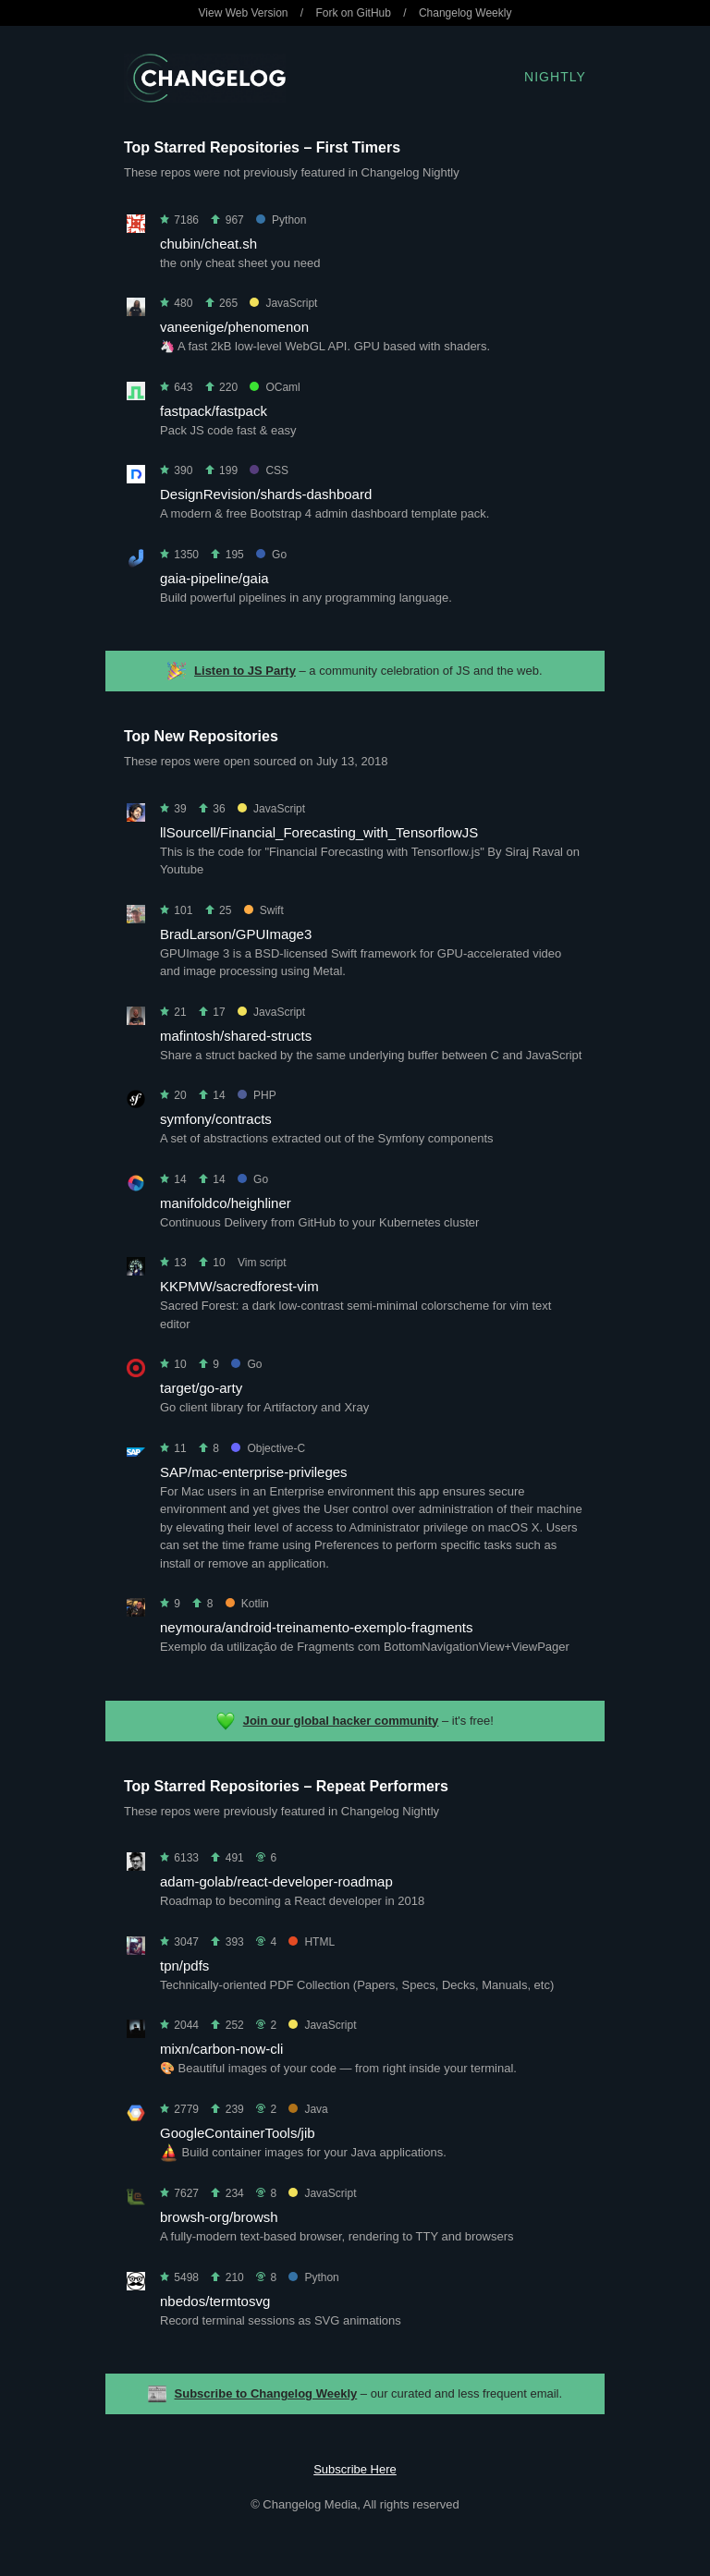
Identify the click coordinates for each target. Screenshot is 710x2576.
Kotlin (247, 1603)
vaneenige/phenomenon (234, 327)
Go (271, 554)
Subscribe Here (355, 2469)
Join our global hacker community (341, 1721)
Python (281, 220)
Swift (264, 910)
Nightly (555, 76)
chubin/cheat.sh (208, 243)
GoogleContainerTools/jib (237, 2133)
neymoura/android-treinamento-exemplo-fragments (316, 1627)
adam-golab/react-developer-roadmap (276, 1881)
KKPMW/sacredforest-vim (239, 1286)
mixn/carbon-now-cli (221, 2049)
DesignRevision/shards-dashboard (266, 494)
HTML (311, 1941)
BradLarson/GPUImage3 (236, 934)
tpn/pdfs (184, 1965)
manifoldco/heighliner (225, 1203)
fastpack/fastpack (213, 411)
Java (307, 2109)
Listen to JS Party (245, 671)
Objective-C (268, 1448)
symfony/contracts (216, 1119)
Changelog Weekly (465, 12)
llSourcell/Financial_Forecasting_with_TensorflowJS (319, 832)
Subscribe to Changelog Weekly (266, 2393)
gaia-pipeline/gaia (214, 578)
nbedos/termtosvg (215, 2301)
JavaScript (283, 303)
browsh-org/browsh (219, 2217)
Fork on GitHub (353, 12)
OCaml (275, 387)
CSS (269, 470)
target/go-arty (201, 1388)
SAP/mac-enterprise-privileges (254, 1472)
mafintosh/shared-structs (236, 1036)
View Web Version (243, 12)
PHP (257, 1095)
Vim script (262, 1262)
